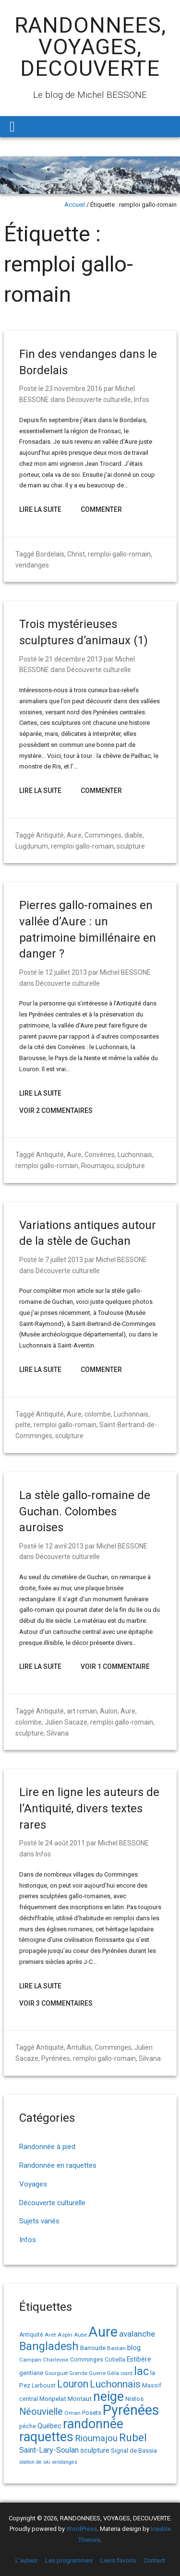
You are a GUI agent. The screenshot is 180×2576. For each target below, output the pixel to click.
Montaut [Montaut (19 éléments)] (80, 2398)
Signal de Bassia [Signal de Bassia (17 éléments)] (134, 2450)
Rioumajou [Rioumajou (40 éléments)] (96, 2438)
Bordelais (50, 554)
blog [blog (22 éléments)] (134, 2348)
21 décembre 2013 (73, 659)
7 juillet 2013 (64, 1260)
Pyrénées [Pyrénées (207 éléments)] (131, 2410)
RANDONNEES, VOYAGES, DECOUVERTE (90, 46)
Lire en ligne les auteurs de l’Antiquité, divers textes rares (89, 1808)
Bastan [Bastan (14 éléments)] (116, 2348)
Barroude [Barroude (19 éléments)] (93, 2347)
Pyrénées (55, 2058)
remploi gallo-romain (119, 554)
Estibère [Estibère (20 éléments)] (139, 2359)
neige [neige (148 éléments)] (108, 2396)
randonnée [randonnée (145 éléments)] (93, 2424)
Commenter (101, 509)
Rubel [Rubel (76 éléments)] (133, 2437)
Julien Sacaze (66, 1722)
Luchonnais (135, 1154)
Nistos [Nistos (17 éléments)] (134, 2398)
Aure (74, 835)
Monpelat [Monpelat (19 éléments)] (52, 2398)
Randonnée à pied (47, 2146)
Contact (154, 2560)
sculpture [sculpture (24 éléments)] (94, 2450)
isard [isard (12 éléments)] (126, 2373)
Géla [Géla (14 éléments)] (113, 2373)
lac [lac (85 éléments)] (141, 2371)
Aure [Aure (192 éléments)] (103, 2332)
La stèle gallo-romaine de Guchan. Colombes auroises (84, 1511)
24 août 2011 (65, 1843)
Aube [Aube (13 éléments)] (80, 2335)
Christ (76, 554)
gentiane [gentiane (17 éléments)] (31, 2372)
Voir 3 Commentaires (56, 2003)
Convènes (99, 1154)
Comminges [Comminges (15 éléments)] (86, 2359)
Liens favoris (118, 2560)
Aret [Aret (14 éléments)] (50, 2334)
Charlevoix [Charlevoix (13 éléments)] (56, 2360)
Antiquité (50, 835)
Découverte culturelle (99, 399)
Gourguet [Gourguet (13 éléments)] (56, 2373)
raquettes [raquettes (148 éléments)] (46, 2437)
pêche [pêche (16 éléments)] (27, 2426)
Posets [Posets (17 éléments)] (91, 2412)
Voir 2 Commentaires (56, 1110)
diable (133, 835)
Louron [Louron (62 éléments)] (72, 2384)
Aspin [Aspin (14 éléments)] (65, 2334)
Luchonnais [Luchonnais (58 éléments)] (115, 2384)
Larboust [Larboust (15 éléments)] (44, 2385)
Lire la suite (40, 509)
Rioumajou (97, 1166)
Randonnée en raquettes (57, 2165)
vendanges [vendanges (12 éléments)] (64, 2462)
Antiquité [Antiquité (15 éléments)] (31, 2334)
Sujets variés (39, 2221)
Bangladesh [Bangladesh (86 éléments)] (49, 2346)
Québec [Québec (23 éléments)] (49, 2426)
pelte (23, 1425)
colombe (97, 1414)
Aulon (109, 1711)
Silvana (58, 1733)
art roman (82, 1711)
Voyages (33, 2184)
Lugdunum (31, 846)
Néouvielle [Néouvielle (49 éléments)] (41, 2411)
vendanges (32, 565)
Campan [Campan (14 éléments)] (30, 2359)
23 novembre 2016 (73, 388)
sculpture (131, 846)
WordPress (81, 2528)
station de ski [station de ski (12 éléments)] (34, 2462)
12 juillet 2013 (66, 972)
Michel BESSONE (125, 972)
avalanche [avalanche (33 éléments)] (137, 2334)
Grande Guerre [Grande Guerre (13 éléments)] (87, 2373)
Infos (141, 399)
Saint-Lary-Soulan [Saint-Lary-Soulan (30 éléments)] (49, 2450)
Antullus (79, 2047)
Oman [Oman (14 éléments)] (72, 2413)
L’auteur (26, 2560)
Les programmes (69, 2560)
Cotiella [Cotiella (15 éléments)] (115, 2359)
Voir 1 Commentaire (115, 1666)
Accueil (74, 204)
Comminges (102, 835)
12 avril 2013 (64, 1546)
